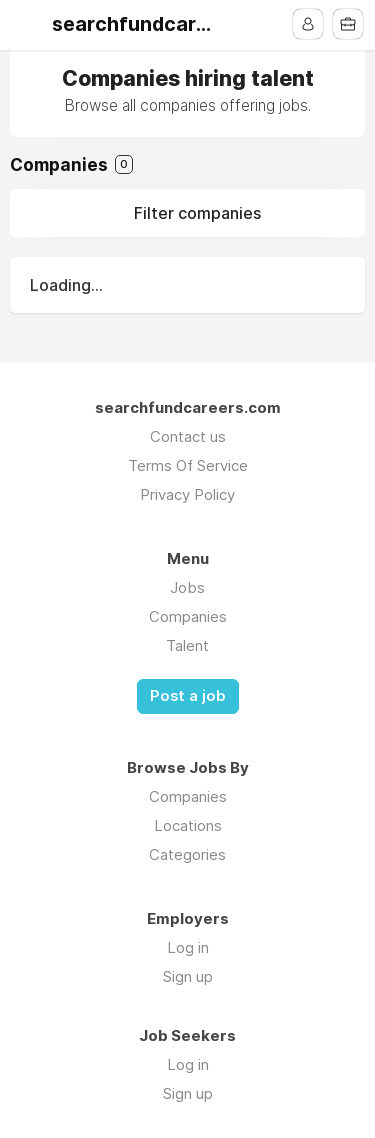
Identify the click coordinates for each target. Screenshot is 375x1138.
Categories (187, 854)
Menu (27, 25)
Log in (188, 947)
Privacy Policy (187, 494)
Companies (188, 616)
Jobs (187, 587)
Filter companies (197, 213)
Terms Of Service (188, 465)
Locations (188, 825)
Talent (187, 645)
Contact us (188, 436)
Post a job (188, 696)
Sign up (188, 976)
